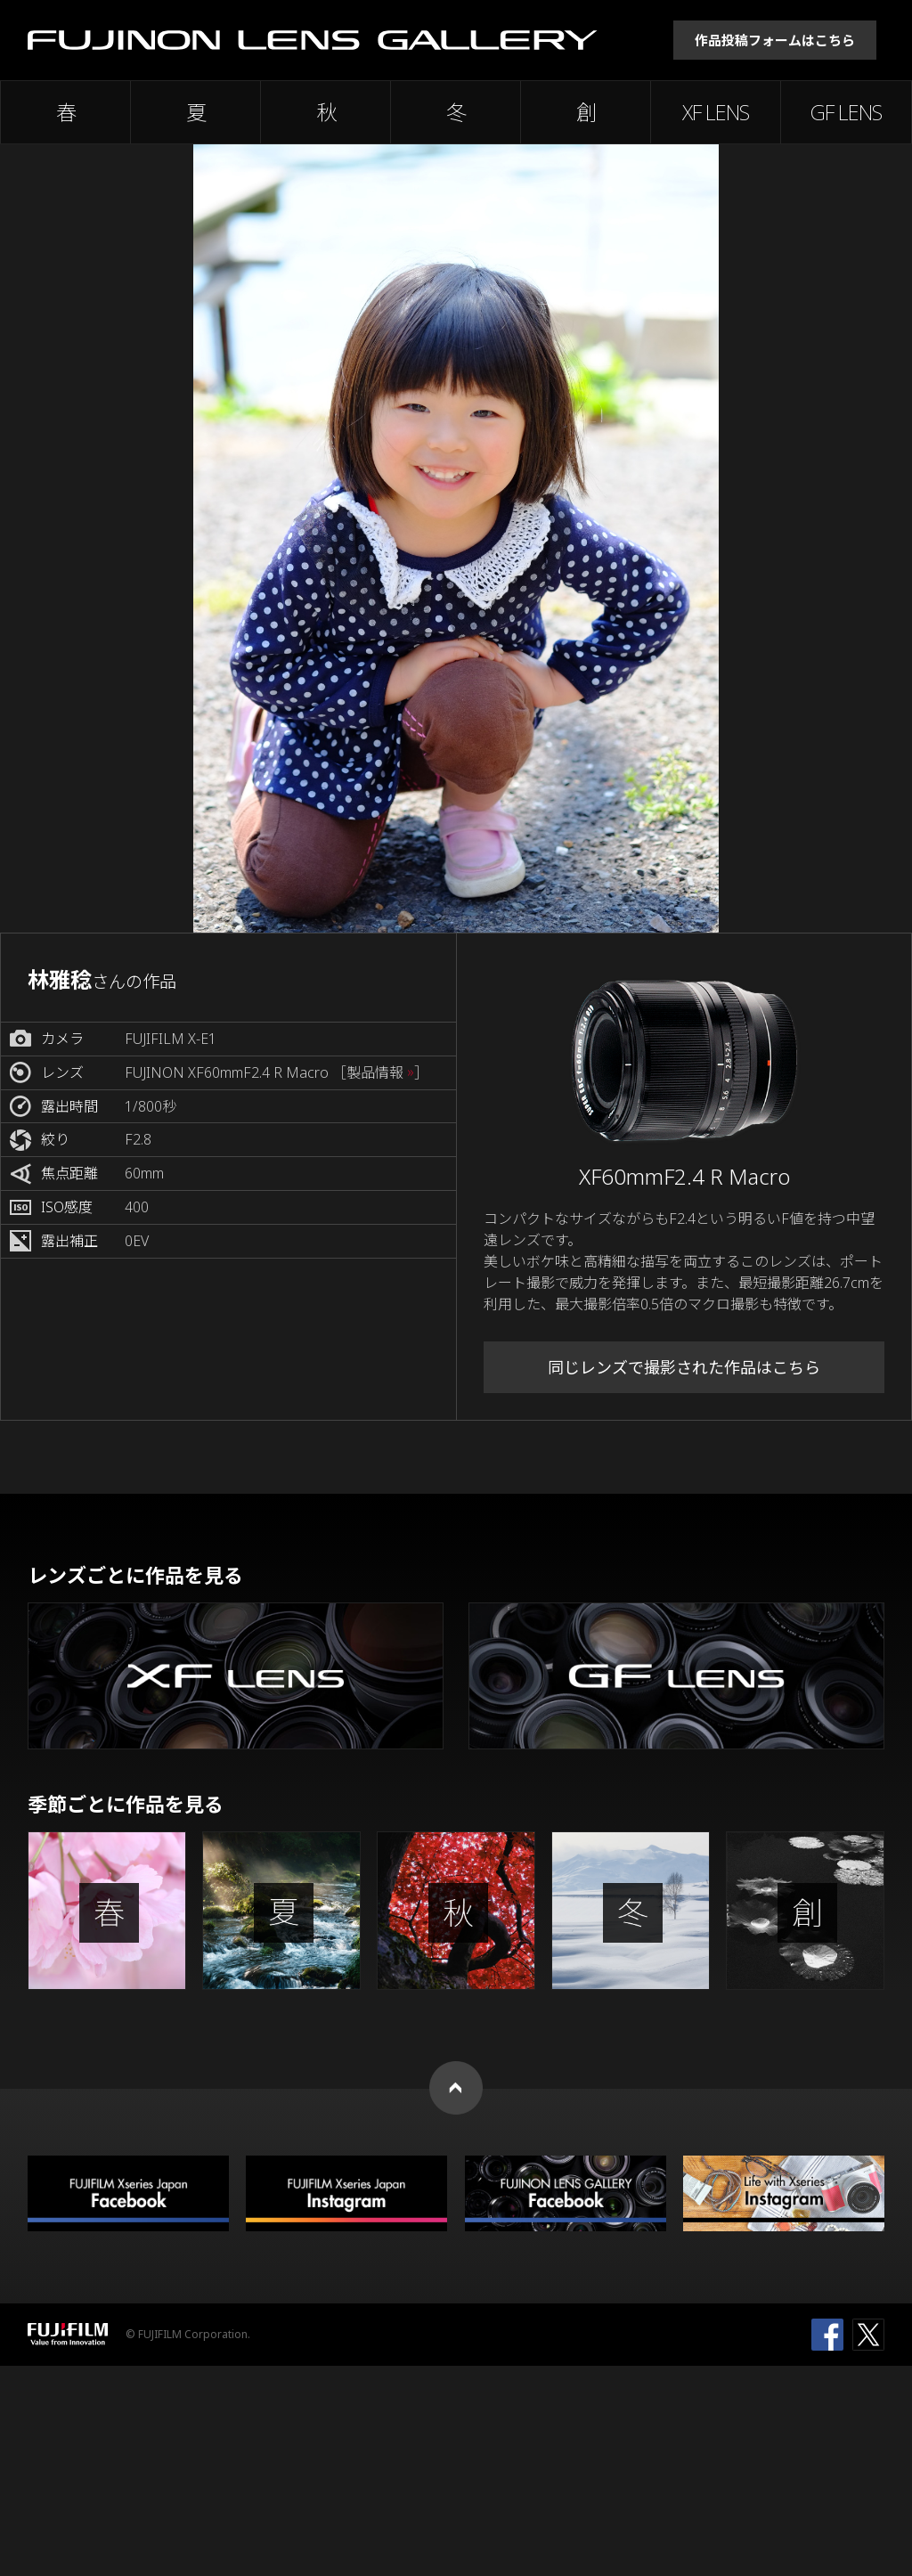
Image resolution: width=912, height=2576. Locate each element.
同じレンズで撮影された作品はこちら (684, 1367)
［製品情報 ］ (380, 1073)
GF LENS (846, 112)
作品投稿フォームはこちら (775, 40)
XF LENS (715, 112)
